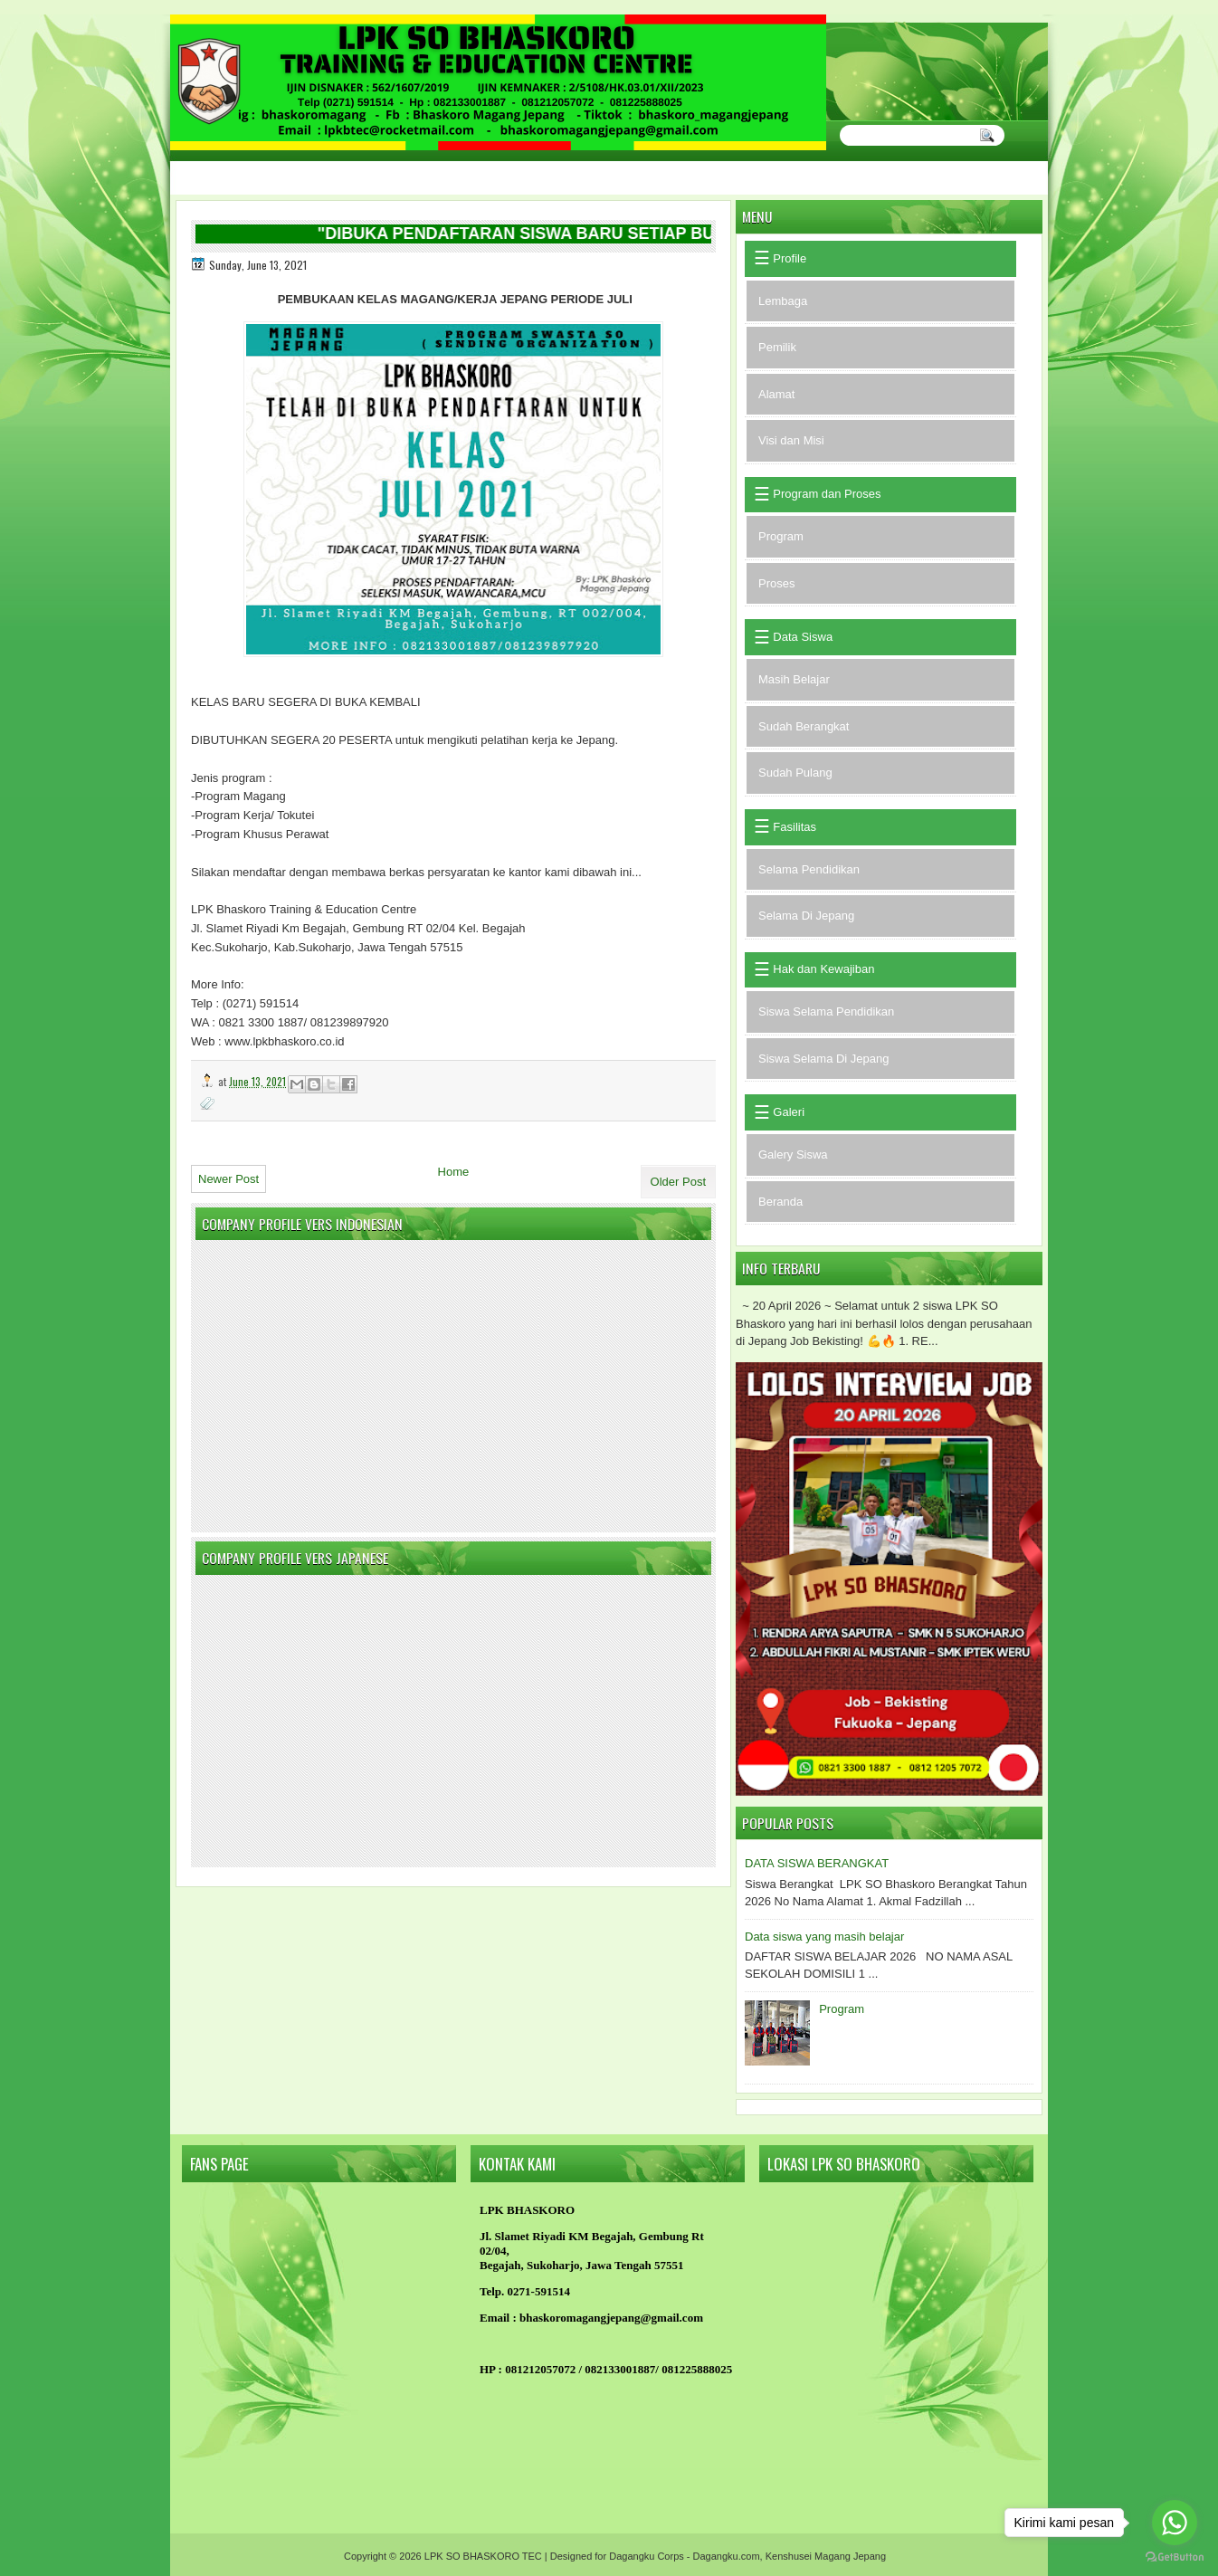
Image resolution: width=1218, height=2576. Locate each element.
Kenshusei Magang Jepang (826, 2556)
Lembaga (782, 301)
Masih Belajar (794, 679)
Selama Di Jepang (806, 915)
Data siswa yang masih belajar (824, 1936)
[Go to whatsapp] (1174, 2522)
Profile (788, 258)
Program (781, 536)
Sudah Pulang (795, 772)
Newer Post (228, 1179)
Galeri (787, 1112)
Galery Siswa (793, 1154)
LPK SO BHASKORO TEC (483, 2556)
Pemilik (777, 347)
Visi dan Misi (791, 440)
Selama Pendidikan (809, 869)
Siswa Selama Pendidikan (826, 1011)
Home (454, 1171)
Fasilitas (793, 827)
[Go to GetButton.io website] (1175, 2557)
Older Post (678, 1181)
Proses (776, 583)
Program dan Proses (825, 494)
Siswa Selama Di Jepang (824, 1058)
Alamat (776, 394)
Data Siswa (801, 637)
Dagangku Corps (646, 2556)
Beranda (780, 1201)
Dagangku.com (726, 2556)
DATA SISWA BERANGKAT (817, 1863)
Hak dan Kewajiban (822, 969)
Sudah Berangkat (803, 726)
